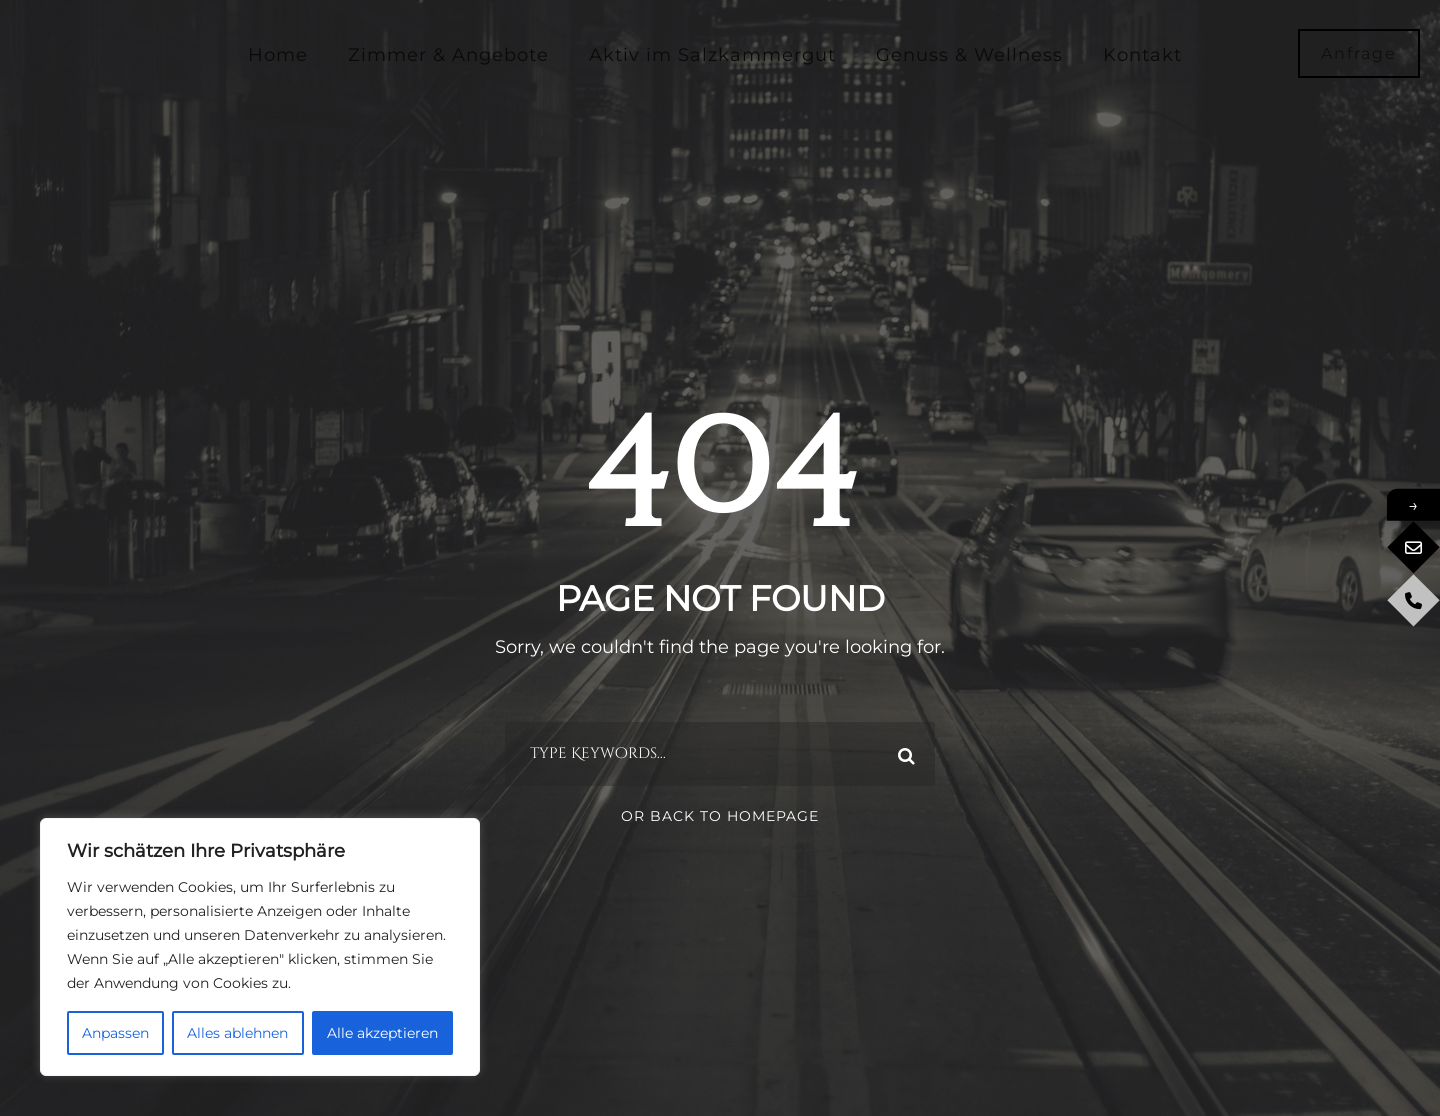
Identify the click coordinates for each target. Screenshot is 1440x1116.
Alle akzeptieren (382, 1033)
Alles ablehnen (237, 1033)
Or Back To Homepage (720, 816)
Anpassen (115, 1033)
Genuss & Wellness (969, 55)
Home (278, 55)
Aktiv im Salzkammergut (712, 55)
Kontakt (1142, 55)
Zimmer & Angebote (448, 55)
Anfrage (1359, 53)
